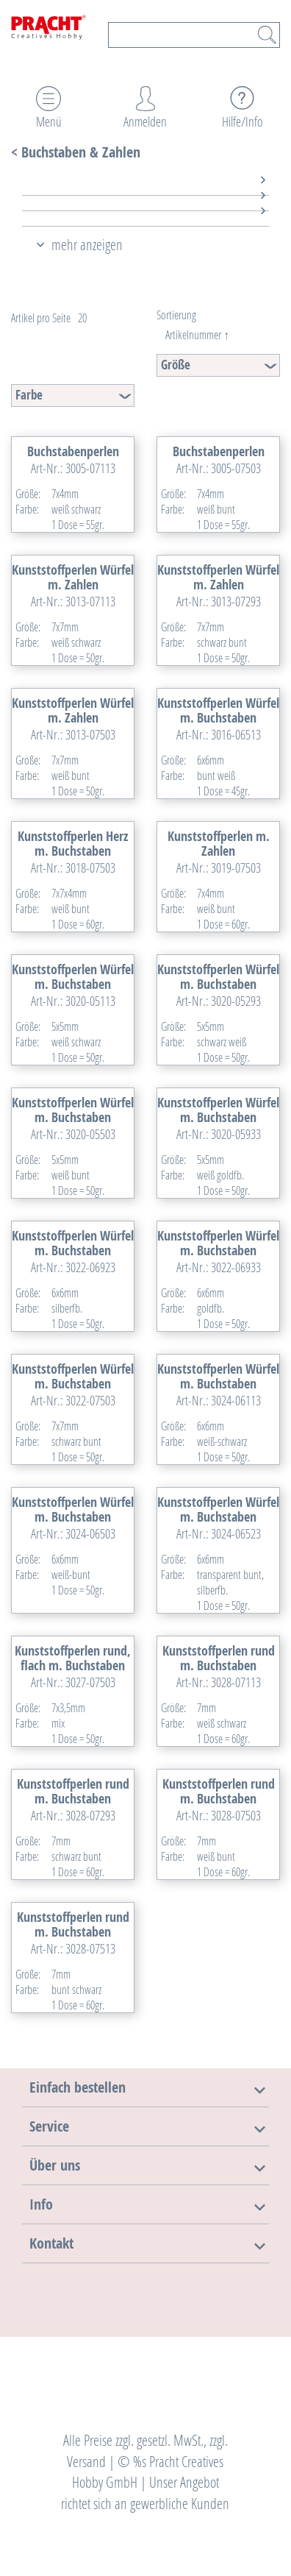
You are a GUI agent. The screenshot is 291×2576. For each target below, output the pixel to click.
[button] (77, 2087)
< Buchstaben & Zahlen (75, 152)
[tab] (133, 187)
